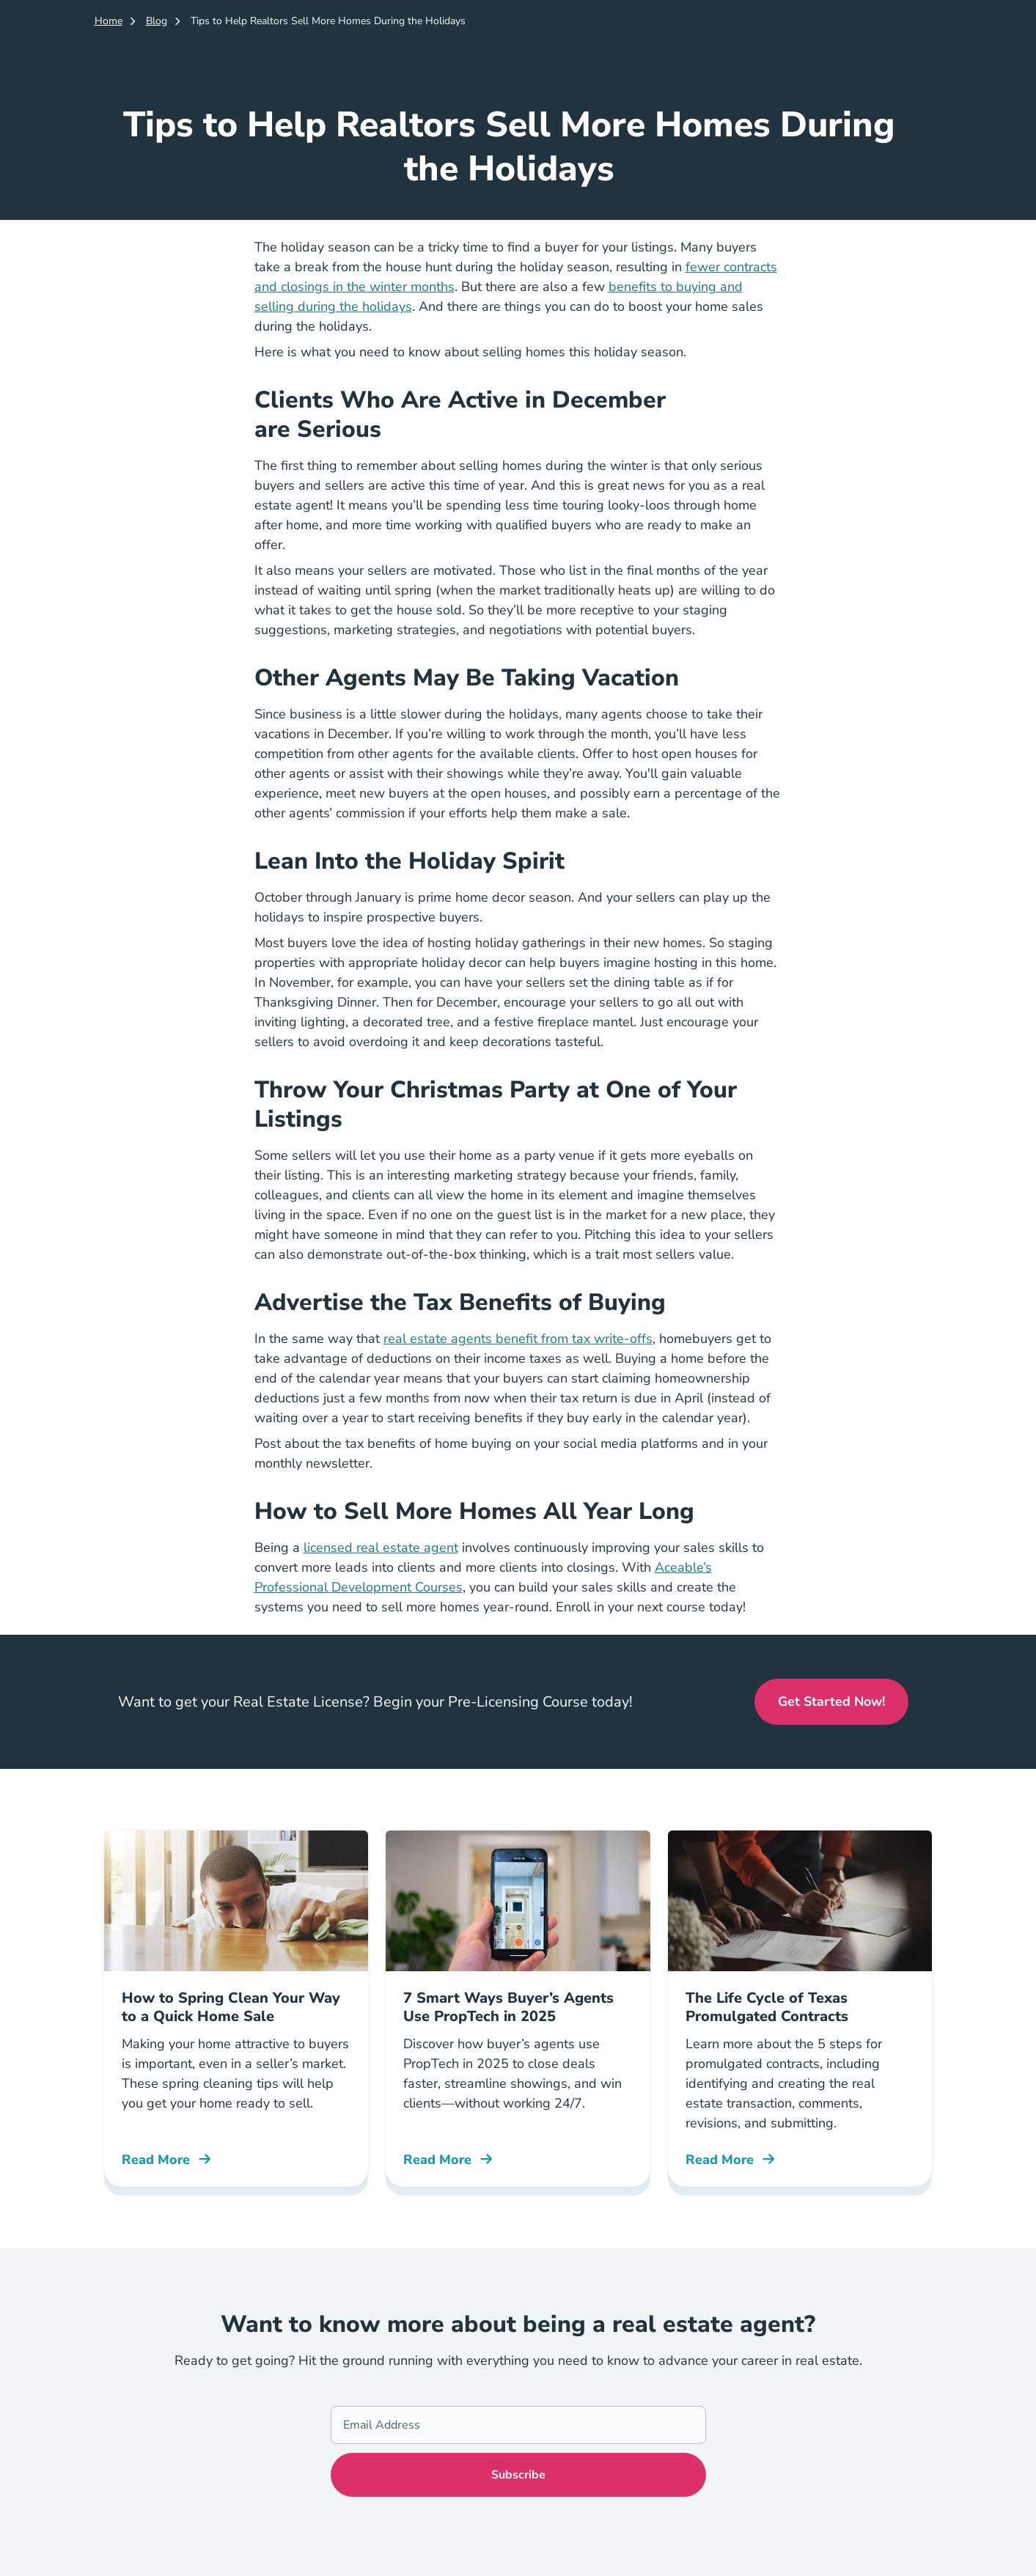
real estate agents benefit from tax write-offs (518, 1338)
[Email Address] (518, 2425)
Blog (156, 21)
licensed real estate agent (381, 1547)
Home (108, 21)
